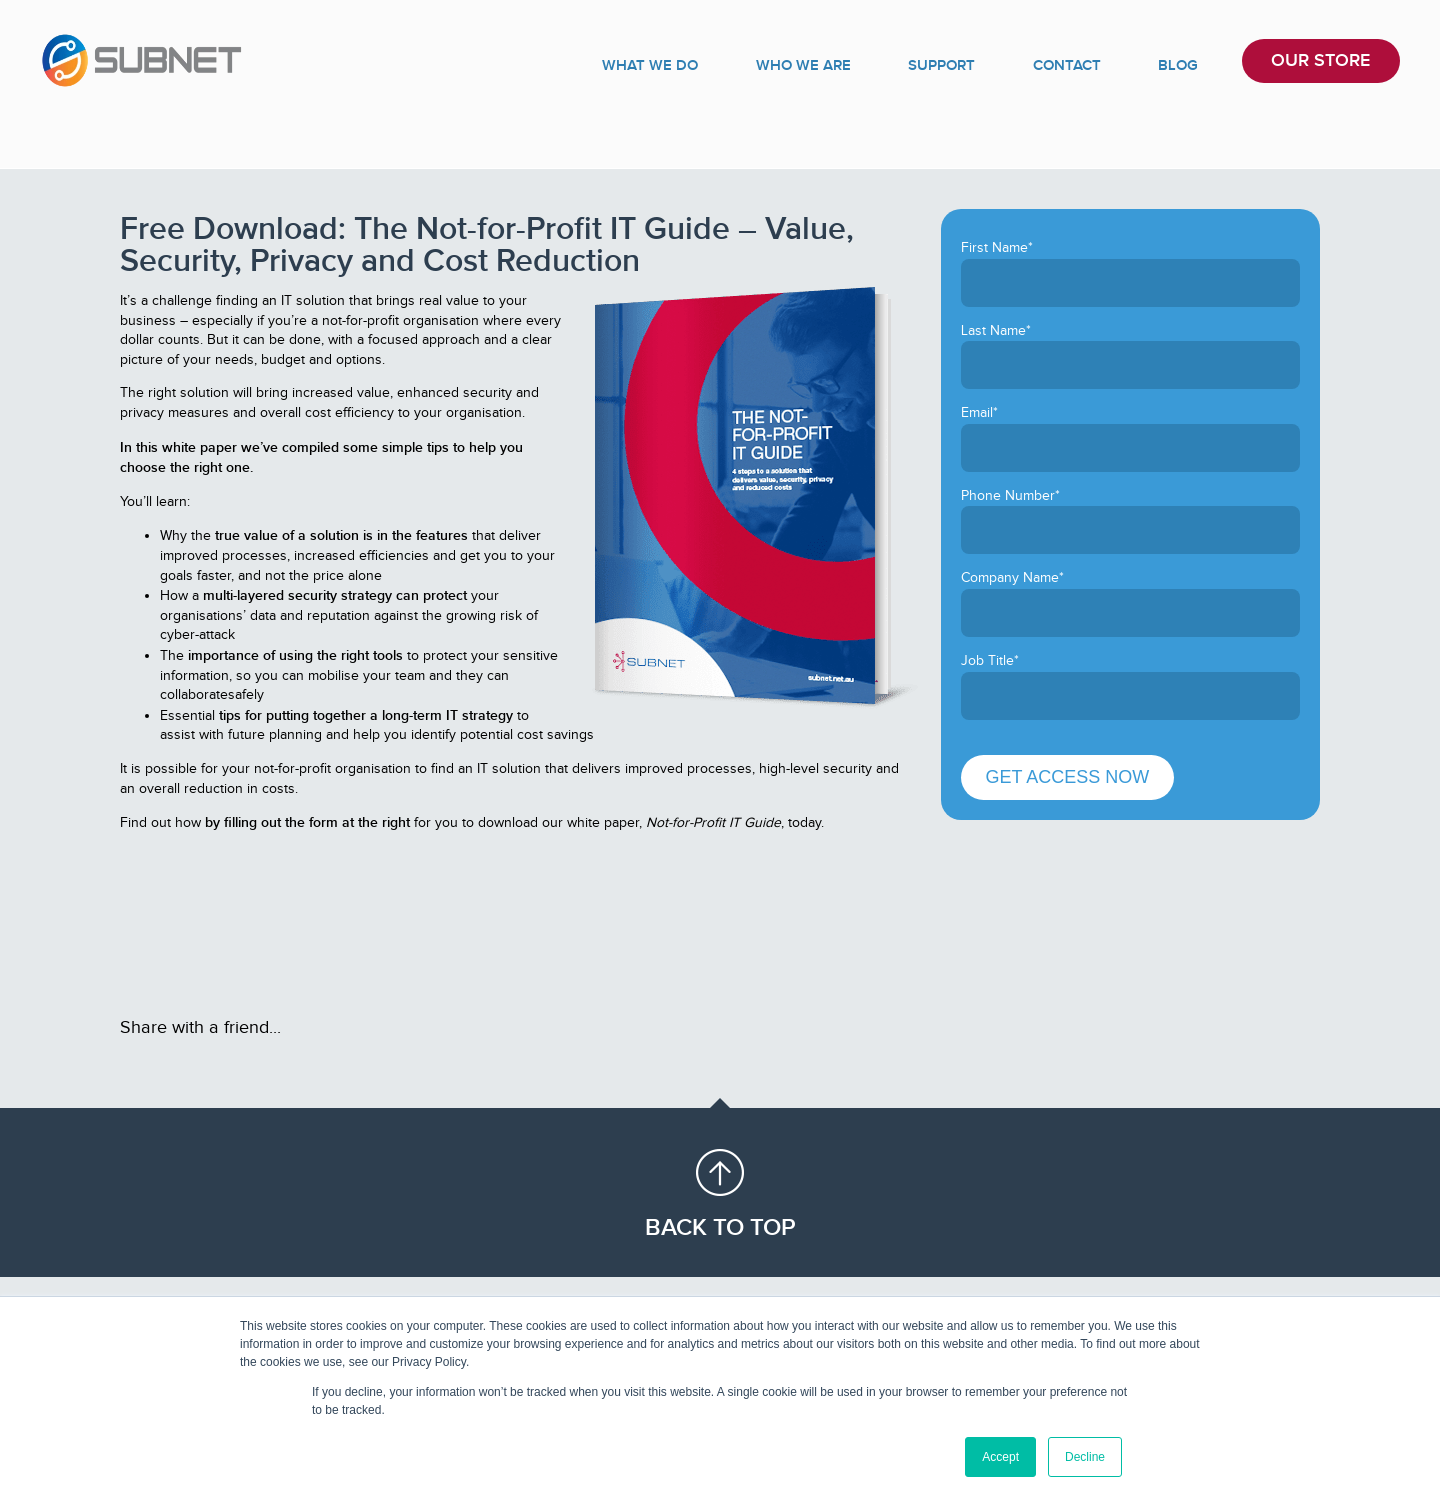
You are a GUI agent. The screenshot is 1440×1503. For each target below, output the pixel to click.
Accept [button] (1000, 1457)
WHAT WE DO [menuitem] (728, 64)
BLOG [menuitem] (1198, 64)
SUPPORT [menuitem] (995, 64)
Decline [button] (1085, 1457)
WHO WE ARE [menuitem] (870, 64)
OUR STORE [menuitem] (1325, 64)
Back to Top (720, 1227)
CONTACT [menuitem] (1105, 64)
